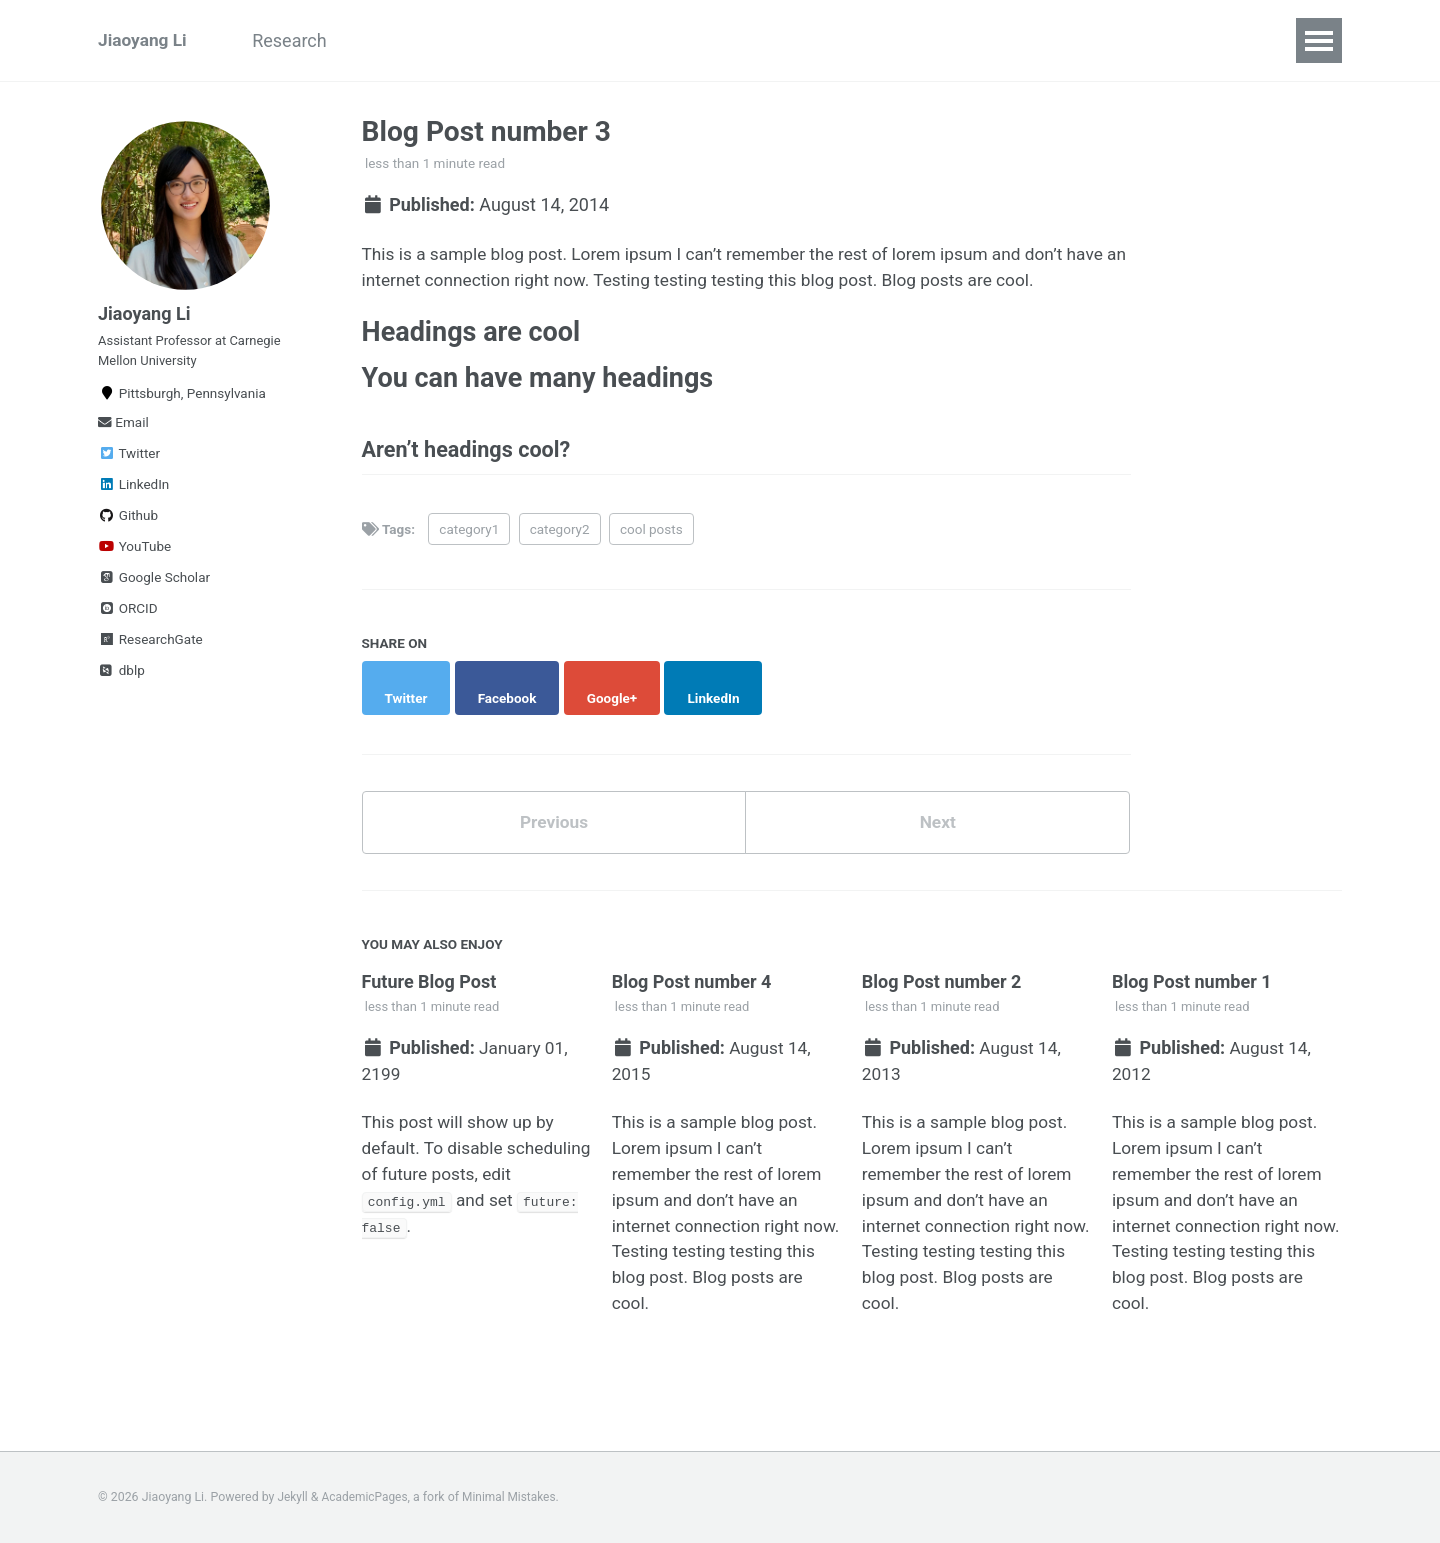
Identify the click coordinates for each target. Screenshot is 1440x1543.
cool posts (651, 539)
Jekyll (294, 1497)
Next (938, 814)
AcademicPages (367, 1497)
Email (123, 434)
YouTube (134, 558)
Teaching (659, 40)
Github (128, 527)
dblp (121, 682)
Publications (537, 40)
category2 (560, 539)
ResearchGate (150, 651)
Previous (553, 814)
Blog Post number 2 (942, 974)
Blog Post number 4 (692, 974)
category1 (469, 539)
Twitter (129, 465)
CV (743, 40)
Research (299, 40)
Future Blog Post (429, 974)
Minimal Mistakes (515, 1497)
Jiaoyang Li (144, 40)
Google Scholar (154, 589)
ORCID (128, 620)
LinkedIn (133, 496)
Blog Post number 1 (1192, 974)
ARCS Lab (412, 40)
